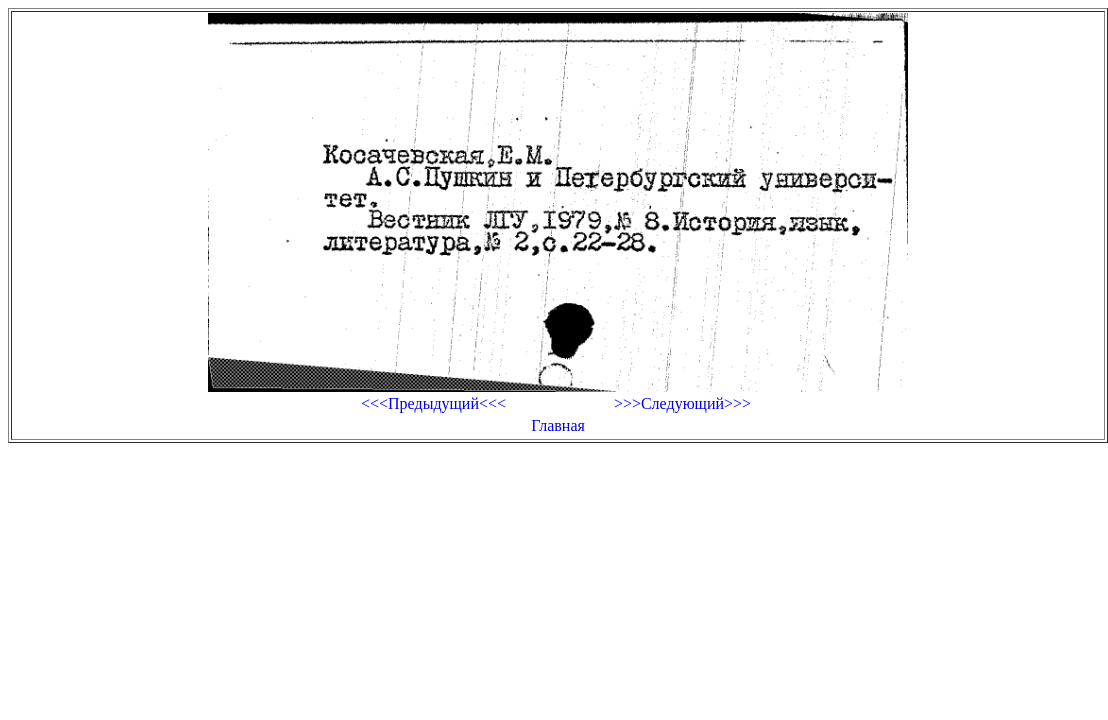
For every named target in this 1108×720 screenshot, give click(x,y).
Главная (558, 425)
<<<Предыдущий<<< (433, 403)
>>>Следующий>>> (682, 403)
